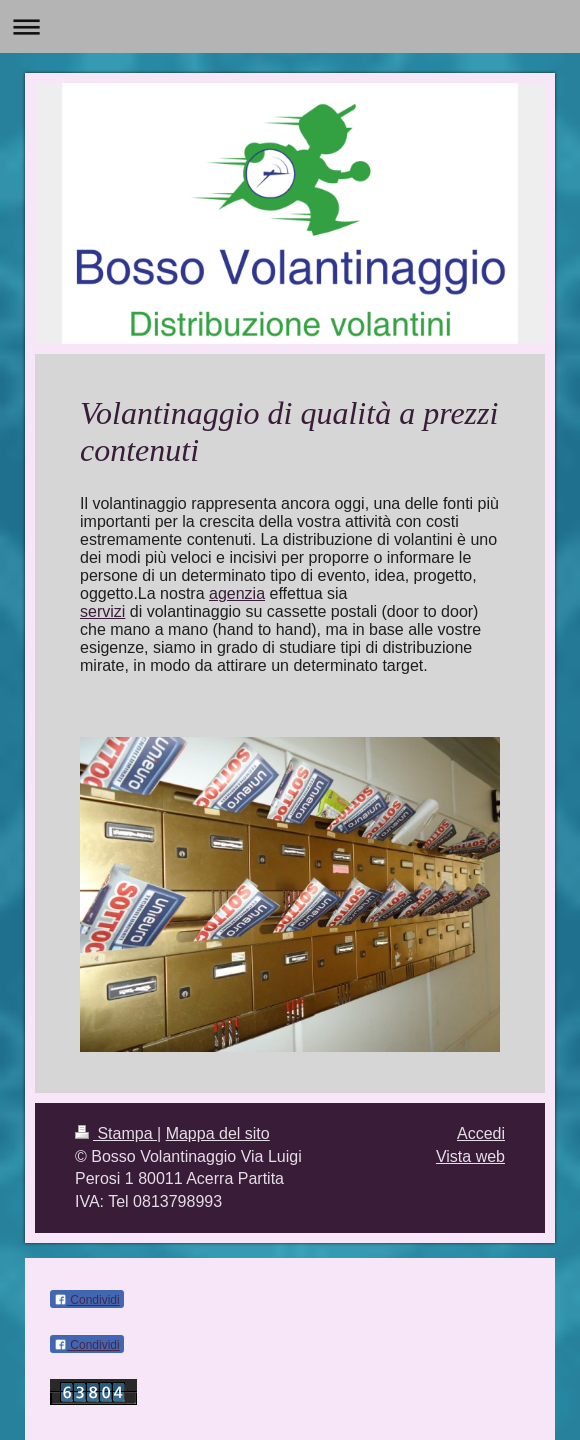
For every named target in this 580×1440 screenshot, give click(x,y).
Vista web (470, 1156)
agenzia (237, 593)
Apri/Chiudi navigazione (290, 26)
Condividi (87, 1300)
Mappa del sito (218, 1133)
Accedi (481, 1133)
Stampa (116, 1133)
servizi (102, 611)
